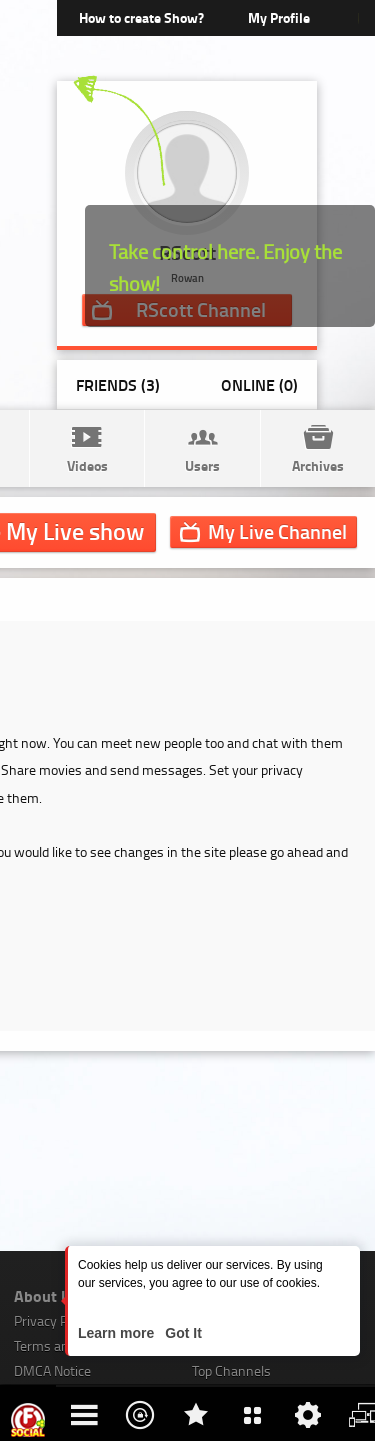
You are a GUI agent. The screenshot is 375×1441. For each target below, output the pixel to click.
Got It (181, 1333)
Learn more (118, 1333)
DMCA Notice (52, 1370)
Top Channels (231, 1370)
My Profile (279, 17)
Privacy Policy (54, 1320)
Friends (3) (118, 384)
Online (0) (259, 384)
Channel (277, 531)
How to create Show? (141, 17)
